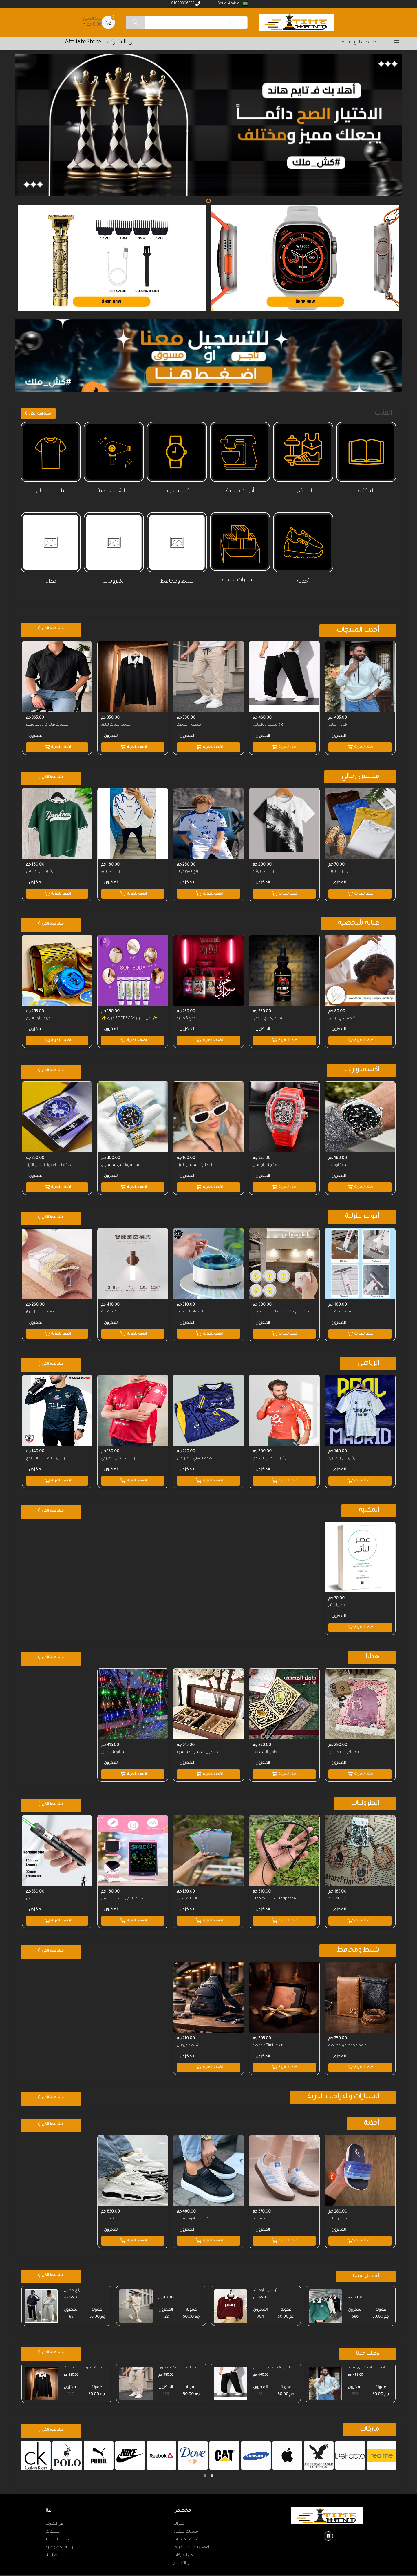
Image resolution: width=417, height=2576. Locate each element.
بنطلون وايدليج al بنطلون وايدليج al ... (275, 2359)
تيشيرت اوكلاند (266, 2281)
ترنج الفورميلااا (188, 870)
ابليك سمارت (112, 1308)
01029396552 (185, 3)
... (349, 2281)
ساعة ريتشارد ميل (267, 1162)
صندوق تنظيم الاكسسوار (198, 1745)
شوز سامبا (261, 2209)
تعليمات (53, 2522)
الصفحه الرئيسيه (361, 43)
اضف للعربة (360, 745)
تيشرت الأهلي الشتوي (270, 1453)
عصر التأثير (337, 1599)
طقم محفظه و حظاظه (348, 2037)
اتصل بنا (53, 2546)
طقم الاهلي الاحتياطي (195, 1453)
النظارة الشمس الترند (195, 1162)
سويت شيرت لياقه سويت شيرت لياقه (84, 2359)
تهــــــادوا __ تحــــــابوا (344, 1745)
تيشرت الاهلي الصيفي (119, 1453)
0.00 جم (92, 22)
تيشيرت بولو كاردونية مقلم (47, 724)
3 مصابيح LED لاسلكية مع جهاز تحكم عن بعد (283, 1308)
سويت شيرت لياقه (116, 724)
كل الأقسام (182, 2554)
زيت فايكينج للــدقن (268, 1016)
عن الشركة (54, 2515)
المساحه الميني (341, 1308)
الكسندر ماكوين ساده (194, 2209)
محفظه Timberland (269, 2037)
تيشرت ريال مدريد (343, 1453)
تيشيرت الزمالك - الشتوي (46, 1453)
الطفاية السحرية (190, 1308)
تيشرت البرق (112, 870)
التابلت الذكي (187, 1891)
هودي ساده (338, 724)
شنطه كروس (188, 2037)
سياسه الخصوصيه (61, 2538)
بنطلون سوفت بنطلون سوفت (178, 2359)
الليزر (30, 1891)
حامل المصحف (265, 1745)
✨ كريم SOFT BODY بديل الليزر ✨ (130, 1016)
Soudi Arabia (232, 3)
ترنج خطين (73, 2281)
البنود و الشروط (58, 2530)
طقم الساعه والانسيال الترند (48, 1162)
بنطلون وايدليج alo (268, 724)
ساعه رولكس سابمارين (121, 1162)
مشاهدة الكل (37, 413)
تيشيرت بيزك (339, 870)
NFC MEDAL (338, 1891)
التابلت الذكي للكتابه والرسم (124, 1891)
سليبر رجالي (338, 2209)
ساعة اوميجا (339, 1162)
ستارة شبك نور (114, 1745)
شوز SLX (109, 2209)
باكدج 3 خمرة (187, 1016)
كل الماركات (183, 2546)
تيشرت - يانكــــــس (40, 870)
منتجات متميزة (185, 2522)
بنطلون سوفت (189, 724)
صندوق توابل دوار (40, 1308)
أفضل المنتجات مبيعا (191, 2538)
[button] (205, 2466)
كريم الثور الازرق (38, 1016)
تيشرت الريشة (264, 870)
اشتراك (179, 2515)
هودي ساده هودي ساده (367, 2358)
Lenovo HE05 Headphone (275, 1891)
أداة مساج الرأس (342, 1016)
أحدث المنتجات (185, 2530)
